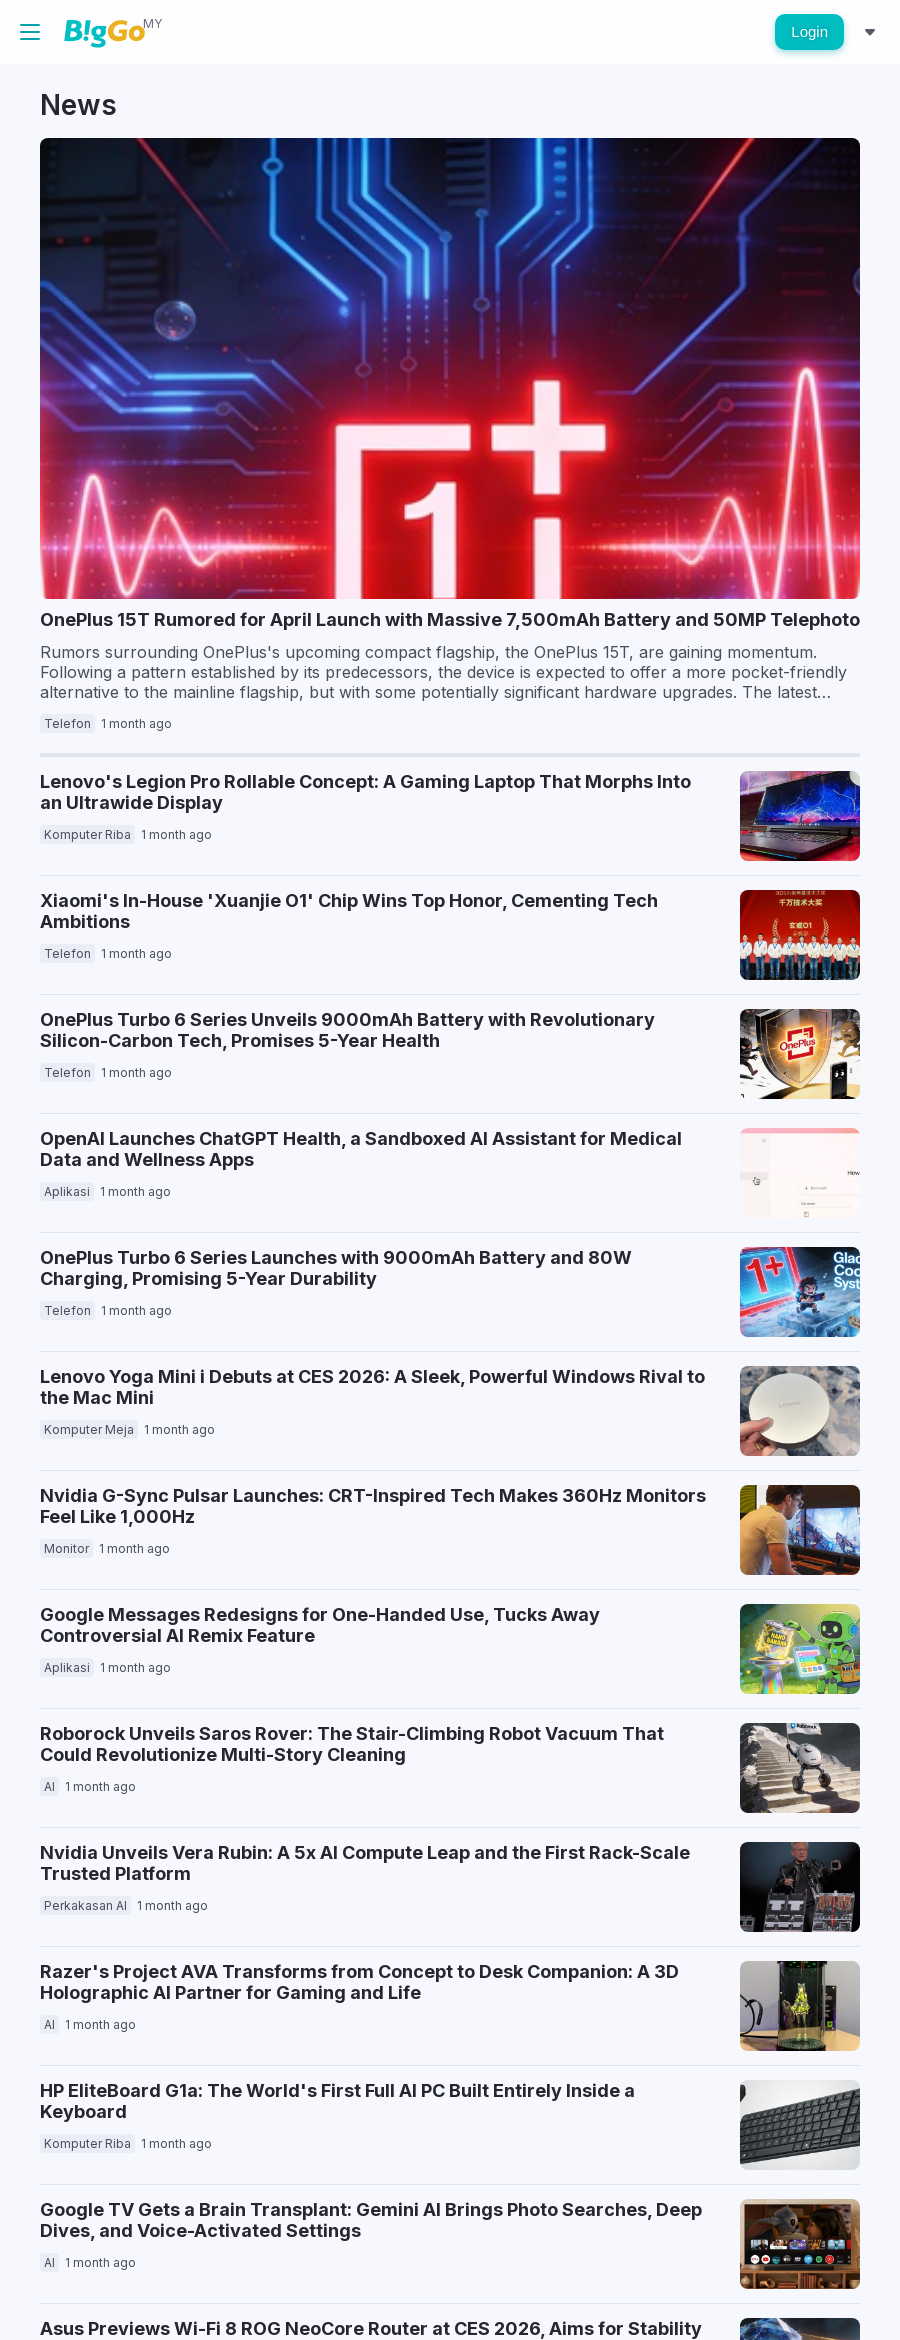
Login (809, 31)
